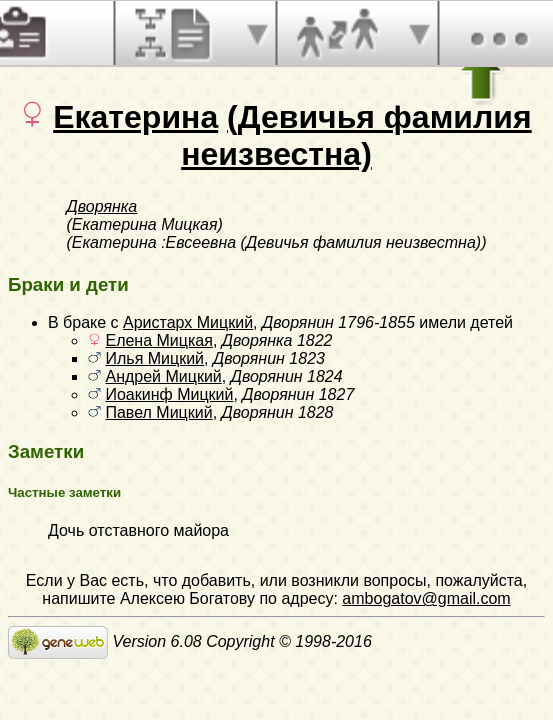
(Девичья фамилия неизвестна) (356, 135)
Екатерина (135, 117)
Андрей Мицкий (163, 376)
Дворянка (102, 206)
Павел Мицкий (158, 412)
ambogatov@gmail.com (426, 598)
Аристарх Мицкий (188, 322)
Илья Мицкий (154, 358)
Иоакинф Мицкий (169, 394)
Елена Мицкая (158, 340)
